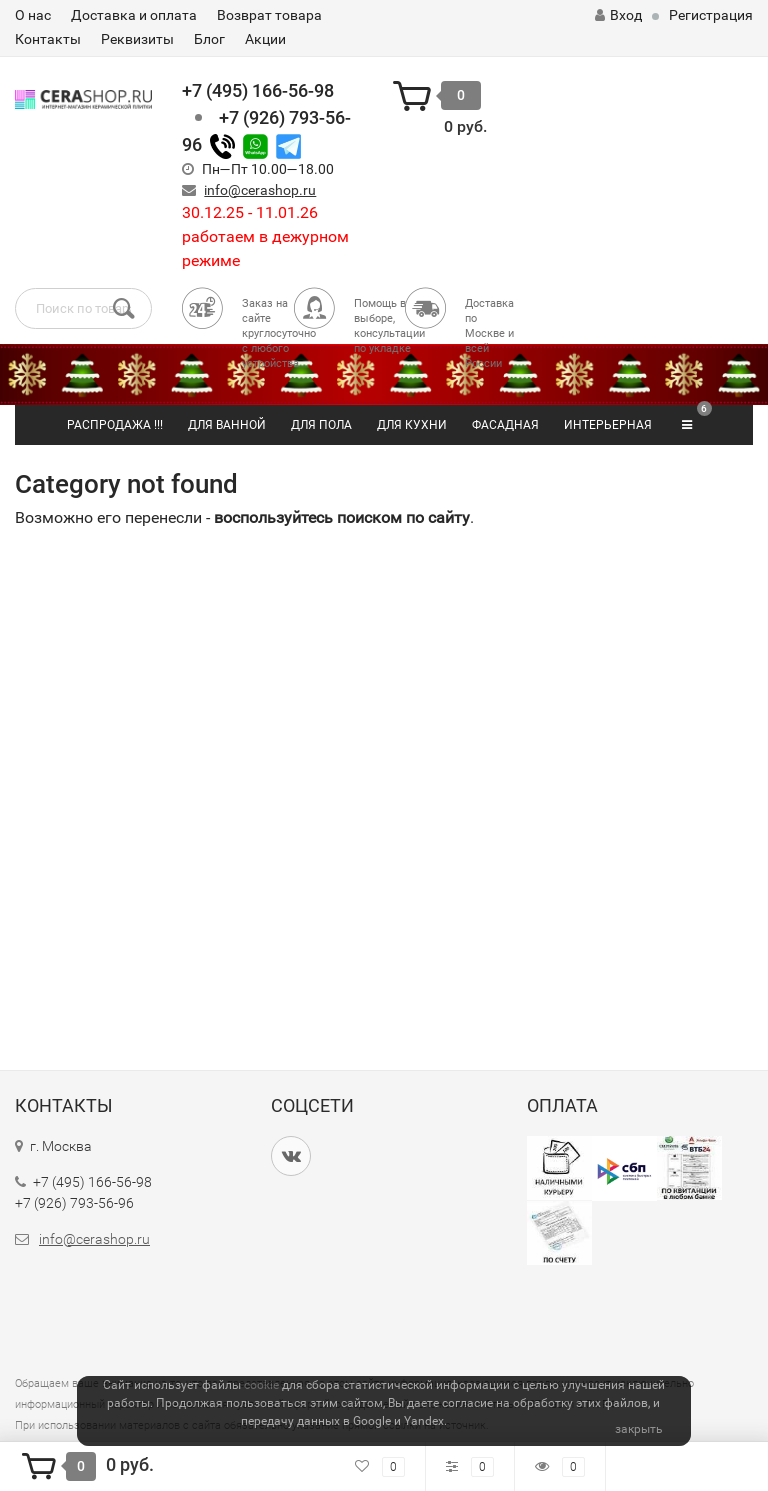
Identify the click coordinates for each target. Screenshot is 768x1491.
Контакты (48, 39)
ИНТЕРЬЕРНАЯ (608, 425)
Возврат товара (269, 15)
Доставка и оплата (134, 15)
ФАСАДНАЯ (505, 425)
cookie (261, 1385)
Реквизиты (137, 39)
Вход (618, 15)
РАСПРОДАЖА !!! (115, 425)
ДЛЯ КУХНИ (412, 425)
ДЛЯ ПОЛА (321, 425)
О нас (33, 15)
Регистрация (711, 15)
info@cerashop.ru (260, 190)
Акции (265, 39)
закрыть (639, 1429)
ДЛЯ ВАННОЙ (227, 425)
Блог (209, 39)
